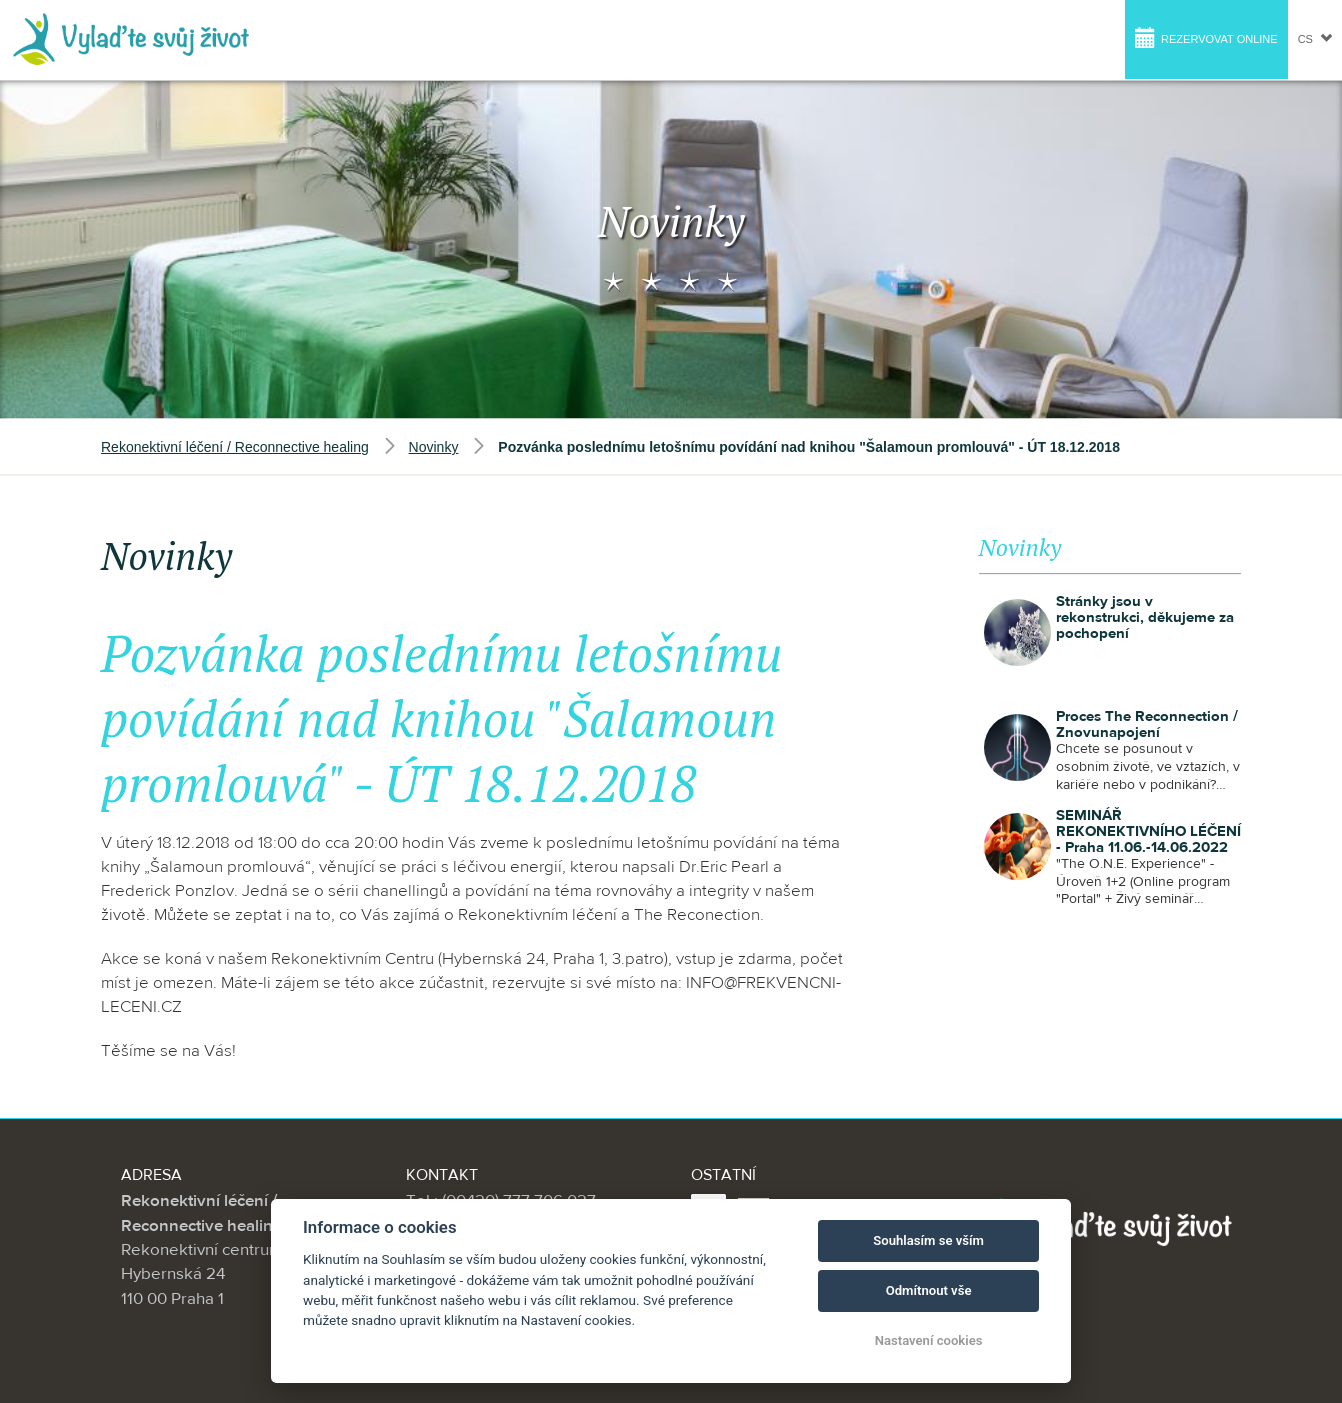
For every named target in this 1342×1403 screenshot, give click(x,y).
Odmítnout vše (929, 1290)
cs (1315, 38)
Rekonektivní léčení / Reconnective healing (235, 447)
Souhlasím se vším (928, 1240)
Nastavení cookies (929, 1340)
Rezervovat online (1206, 37)
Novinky (434, 447)
